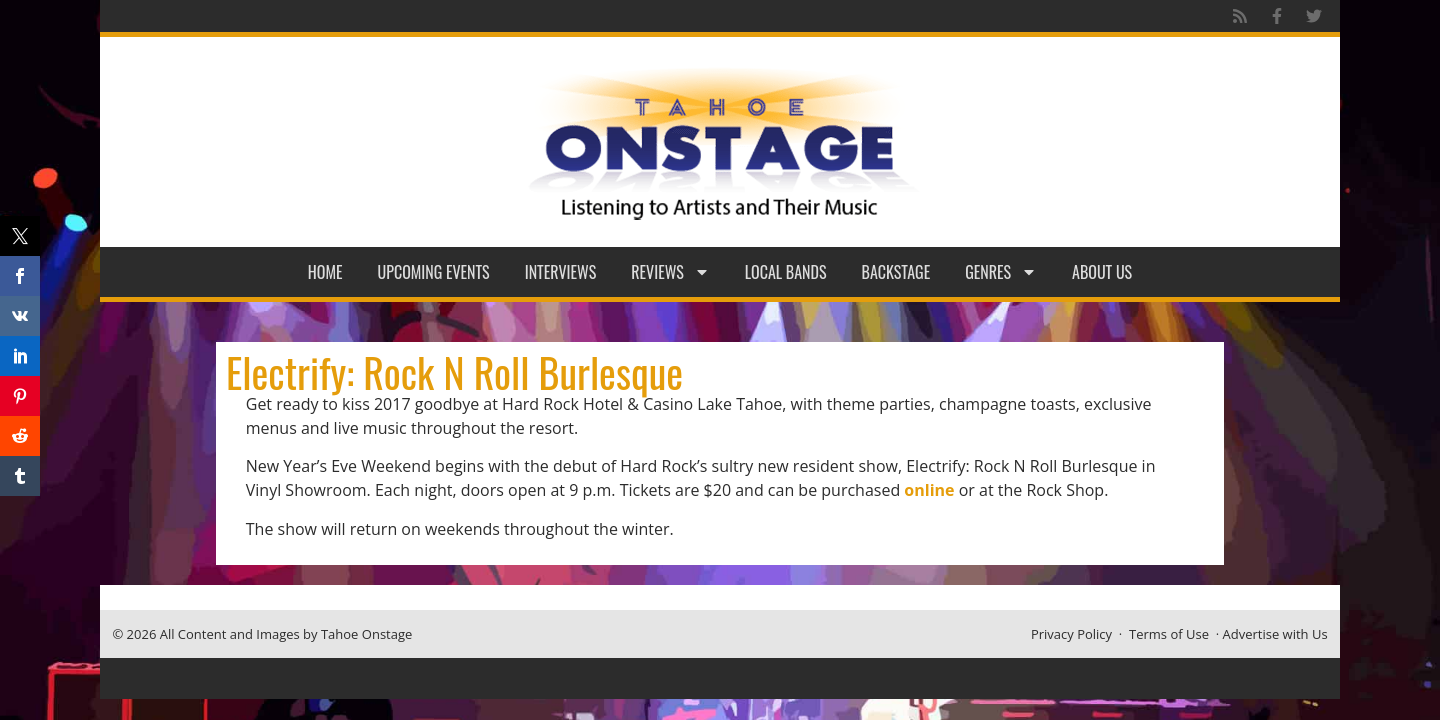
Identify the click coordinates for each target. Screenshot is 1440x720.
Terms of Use (1169, 634)
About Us (1102, 272)
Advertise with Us (1275, 634)
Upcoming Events (434, 272)
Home (325, 272)
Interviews (561, 272)
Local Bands (786, 272)
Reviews (670, 272)
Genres (1001, 272)
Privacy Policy (1071, 634)
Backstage (896, 272)
